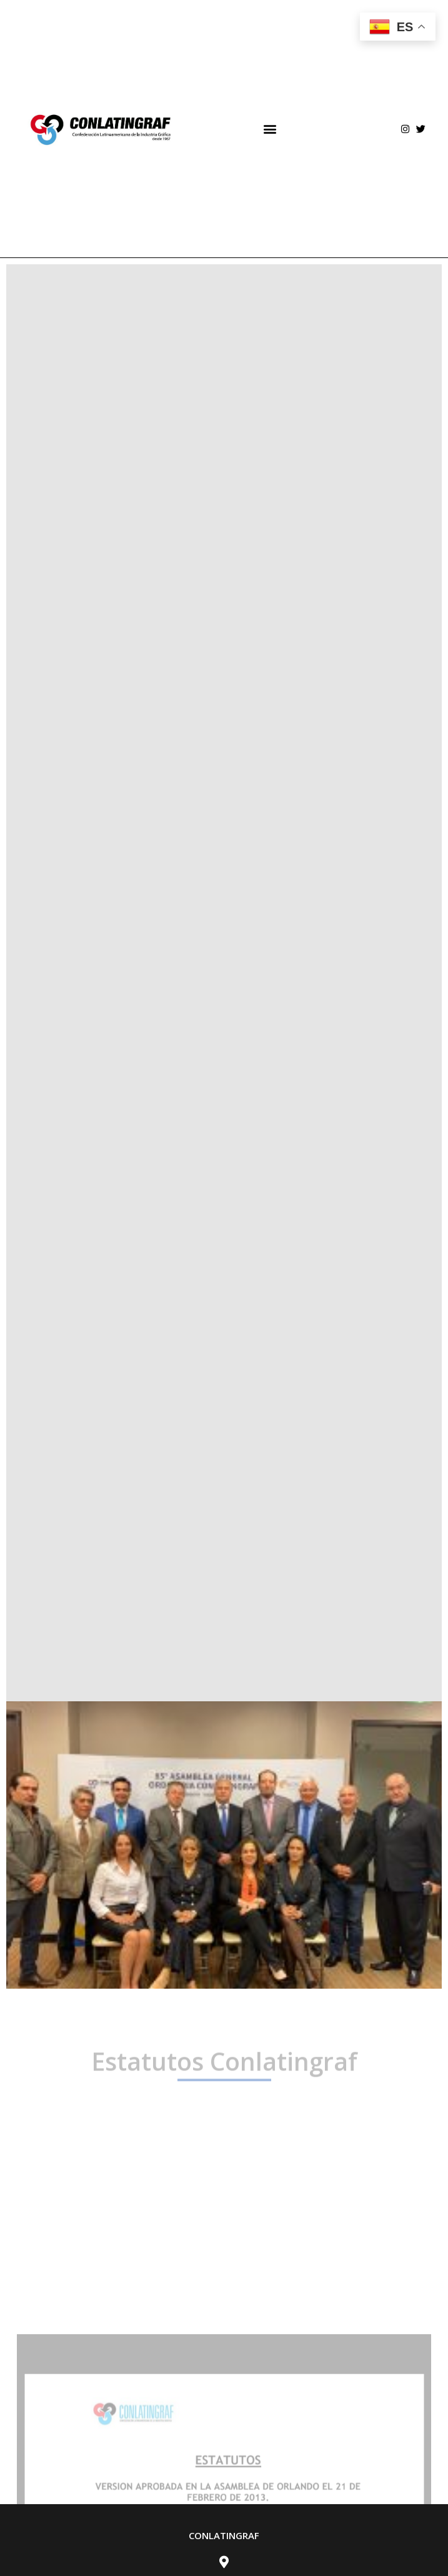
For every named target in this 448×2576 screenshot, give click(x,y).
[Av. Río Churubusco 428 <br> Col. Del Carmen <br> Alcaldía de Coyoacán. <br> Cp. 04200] (224, 2562)
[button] (270, 129)
